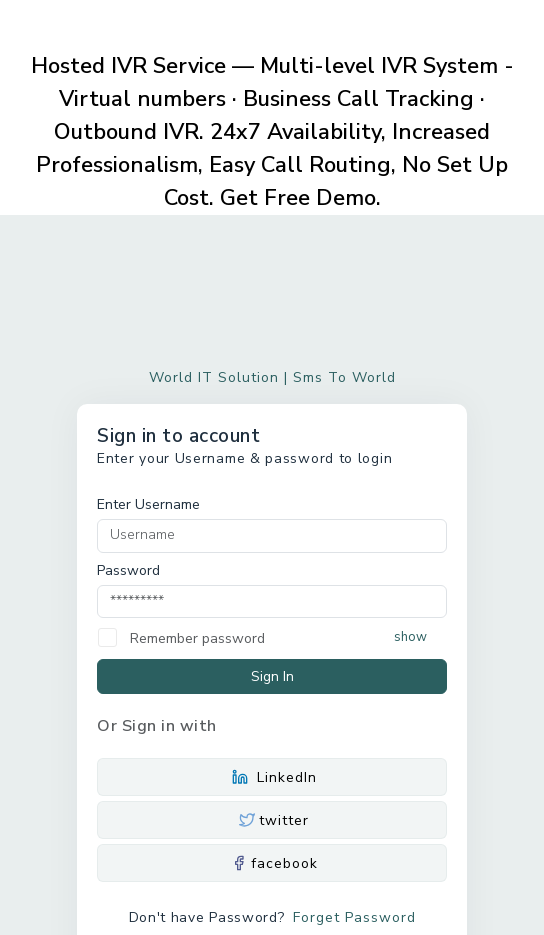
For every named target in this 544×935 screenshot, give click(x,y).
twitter (272, 820)
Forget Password (354, 917)
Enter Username (148, 504)
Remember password (197, 638)
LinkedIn (272, 777)
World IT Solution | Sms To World (272, 377)
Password (128, 570)
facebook (272, 863)
